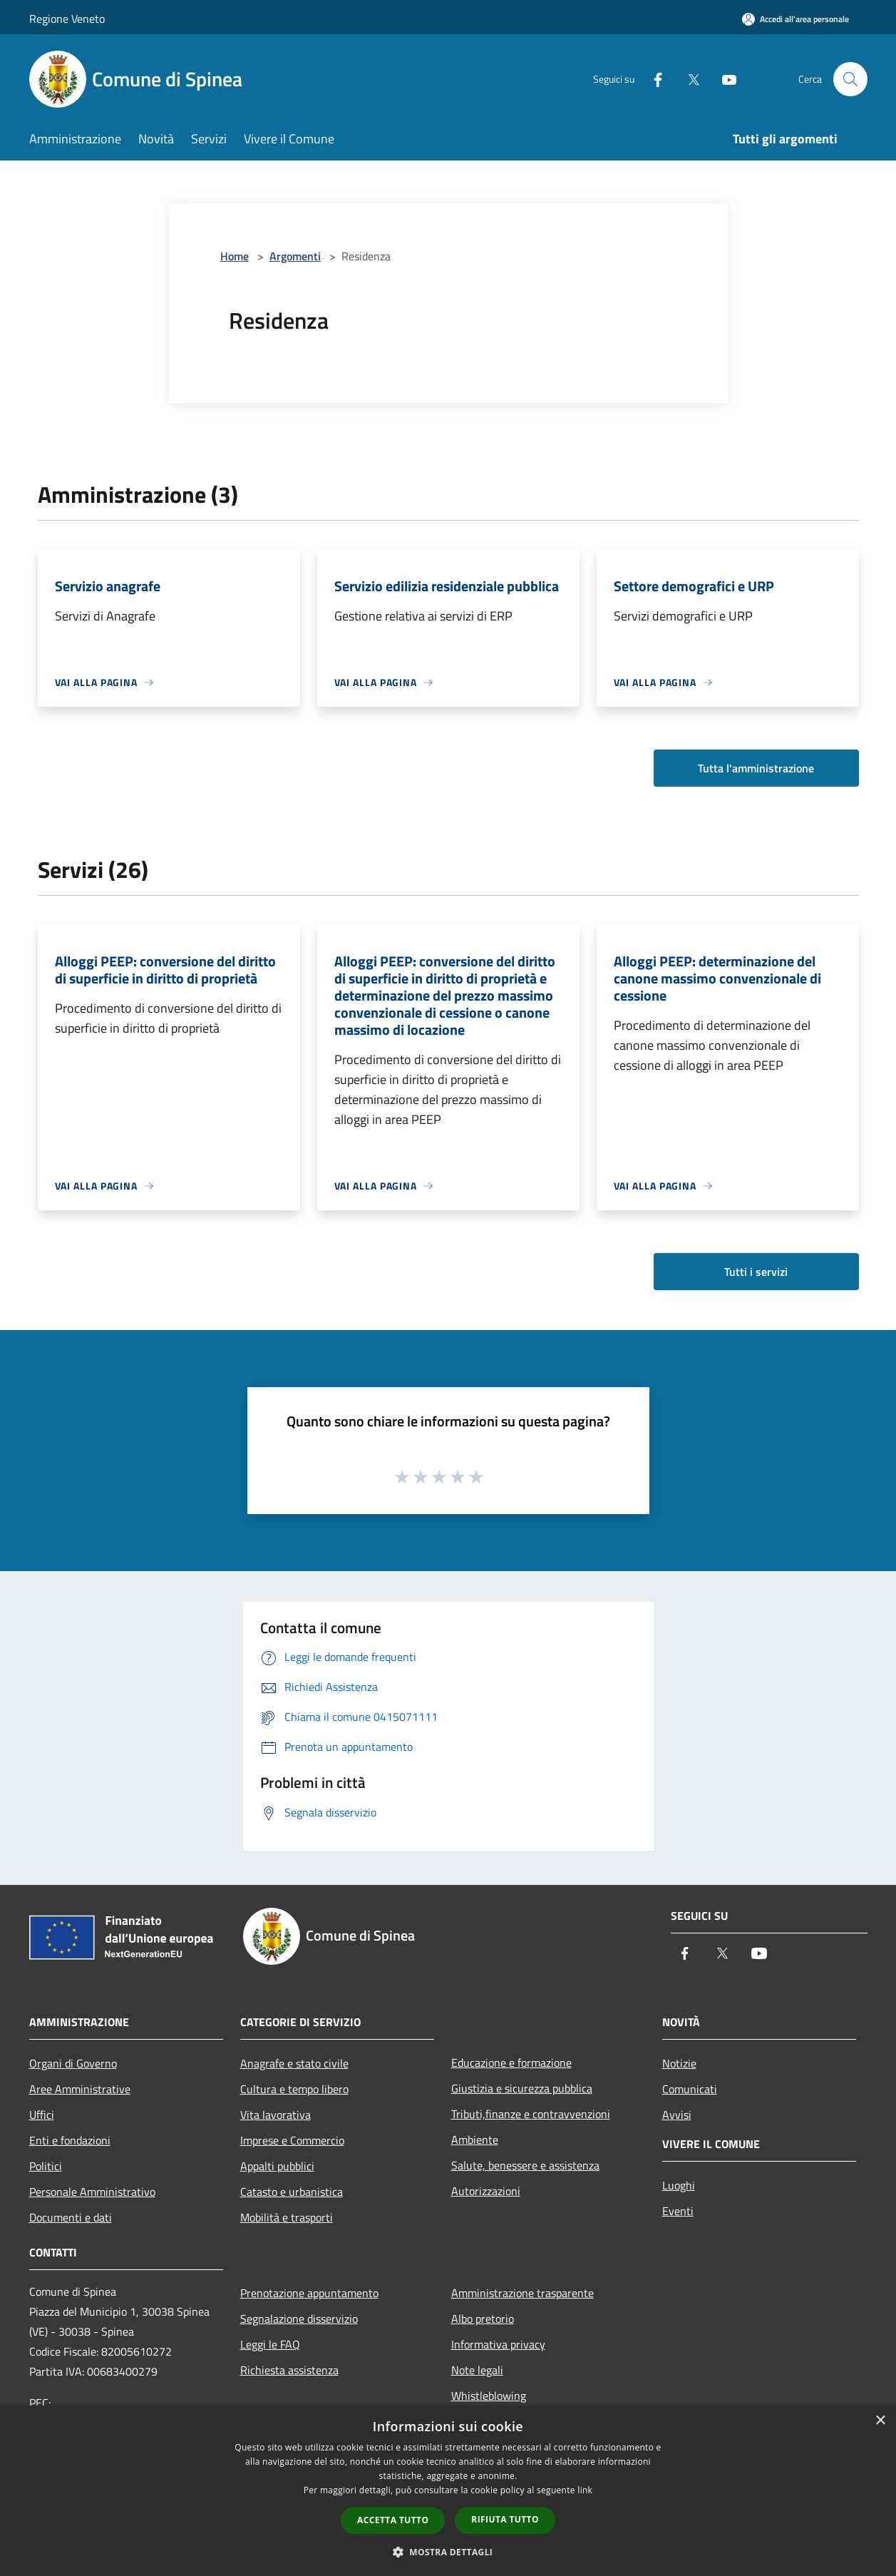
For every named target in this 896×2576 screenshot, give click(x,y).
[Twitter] (688, 78)
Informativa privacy (498, 2344)
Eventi (678, 2210)
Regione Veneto (67, 18)
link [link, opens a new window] (584, 2490)
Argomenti (295, 256)
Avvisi (676, 2114)
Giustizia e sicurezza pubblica (521, 2088)
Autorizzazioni (485, 2190)
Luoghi (678, 2185)
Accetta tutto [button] (392, 2520)
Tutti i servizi (756, 1271)
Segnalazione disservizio (299, 2318)
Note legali (477, 2369)
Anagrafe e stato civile (294, 2063)
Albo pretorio (482, 2318)
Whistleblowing (488, 2395)
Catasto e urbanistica (291, 2191)
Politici (45, 2165)
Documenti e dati (70, 2217)
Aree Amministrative (79, 2088)
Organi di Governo (73, 2063)
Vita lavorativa (275, 2114)
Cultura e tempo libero (294, 2088)
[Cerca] (850, 79)
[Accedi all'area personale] (795, 19)
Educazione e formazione (511, 2062)
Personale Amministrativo (92, 2191)
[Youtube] (723, 78)
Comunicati (689, 2088)
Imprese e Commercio (292, 2140)
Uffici (41, 2114)
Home (234, 256)
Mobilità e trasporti (286, 2217)
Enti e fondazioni (69, 2140)
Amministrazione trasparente (522, 2292)
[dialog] (448, 2491)
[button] (448, 2552)
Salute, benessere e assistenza (525, 2165)
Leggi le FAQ (270, 2344)
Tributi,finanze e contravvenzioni (530, 2113)
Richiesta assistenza (289, 2369)
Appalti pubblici (277, 2165)
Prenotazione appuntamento (309, 2292)
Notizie (679, 2063)
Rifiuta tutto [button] (505, 2519)
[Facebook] (652, 78)
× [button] (880, 2421)
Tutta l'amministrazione (756, 768)
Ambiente (474, 2139)
